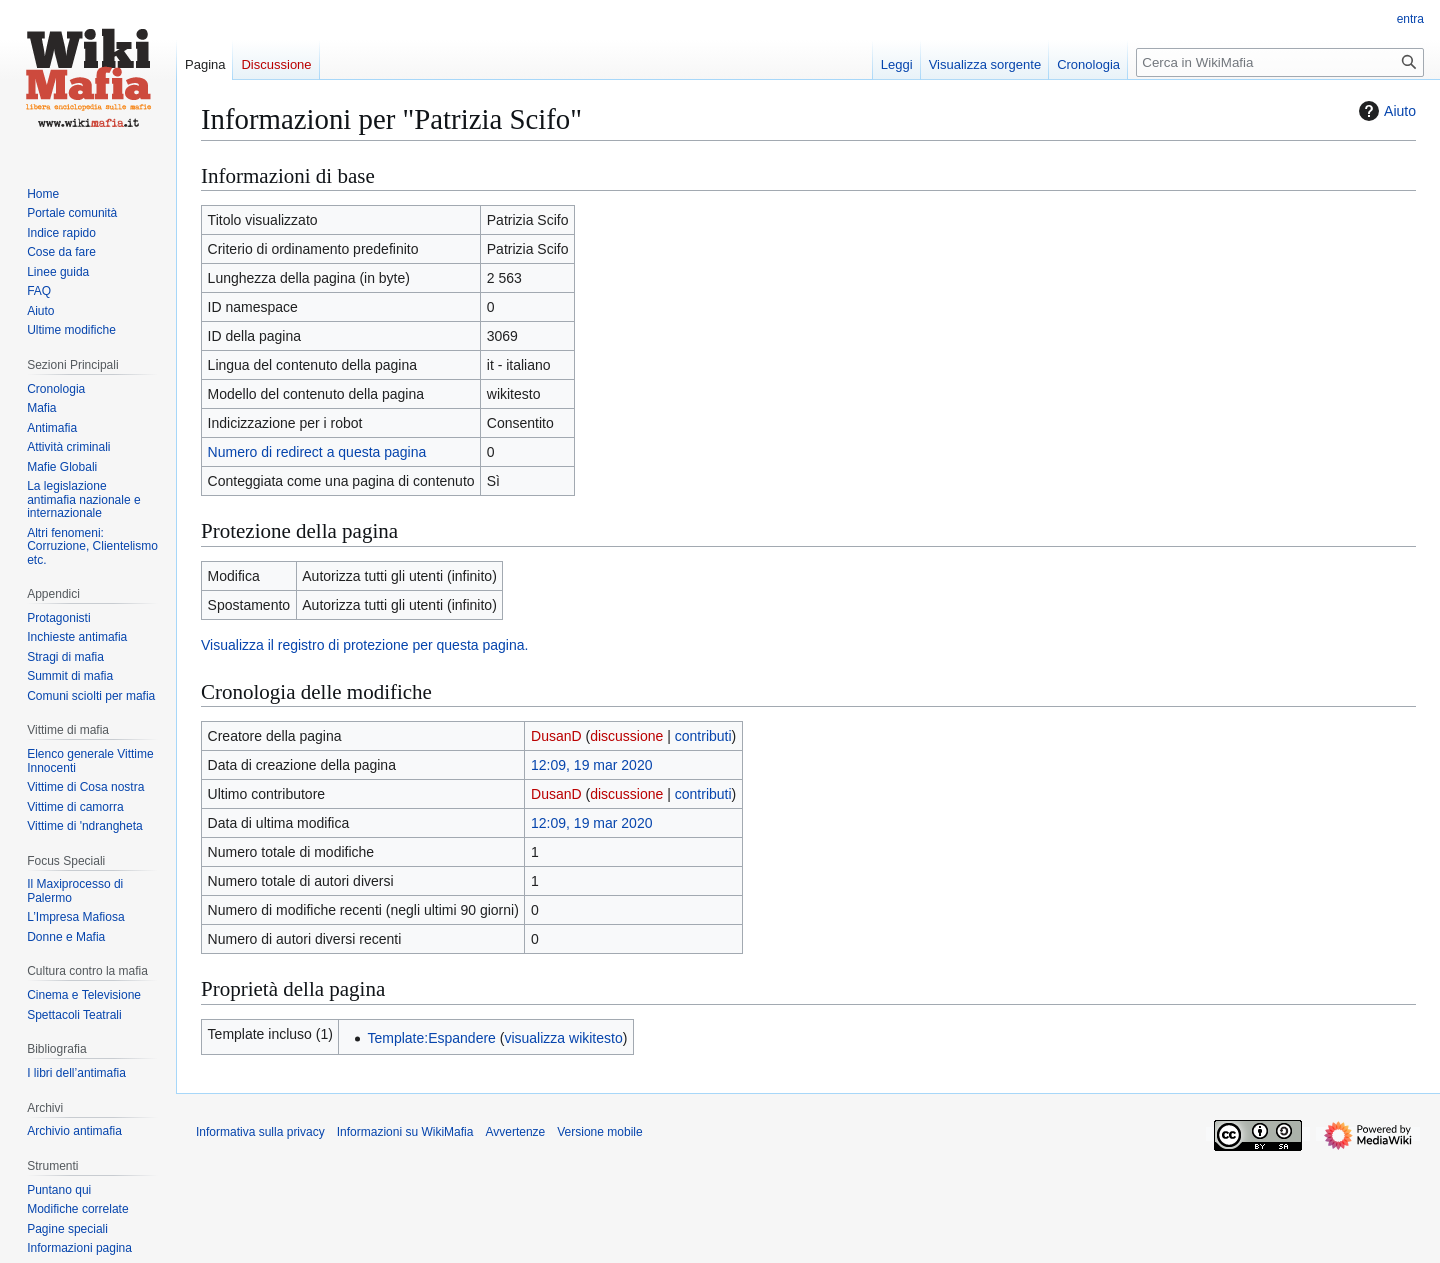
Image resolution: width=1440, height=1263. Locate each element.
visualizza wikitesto (563, 1038)
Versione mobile (599, 1132)
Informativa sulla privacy (260, 1132)
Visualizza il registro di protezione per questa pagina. (364, 645)
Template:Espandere (431, 1038)
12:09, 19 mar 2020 (591, 765)
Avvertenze (515, 1132)
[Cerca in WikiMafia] (1280, 62)
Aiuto (1385, 111)
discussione (626, 736)
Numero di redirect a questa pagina (317, 452)
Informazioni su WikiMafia (405, 1132)
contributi (703, 736)
